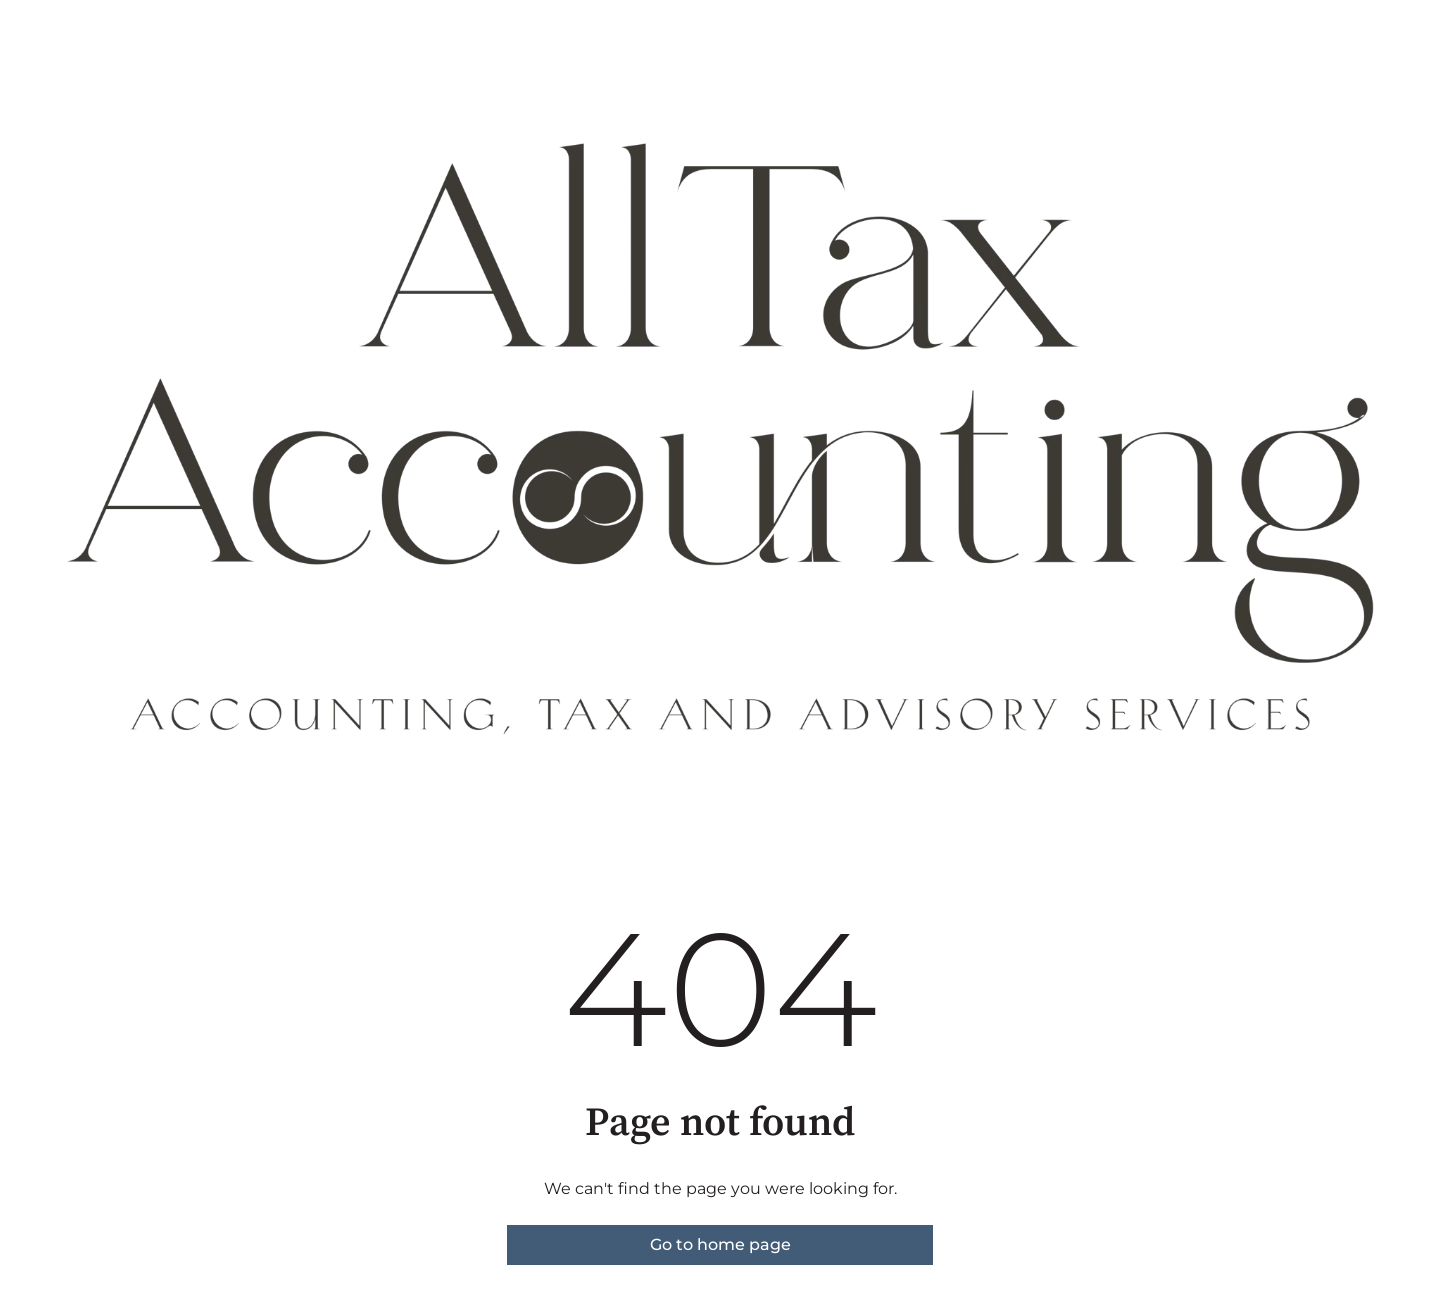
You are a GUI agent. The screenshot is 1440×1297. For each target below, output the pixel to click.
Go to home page (720, 1244)
